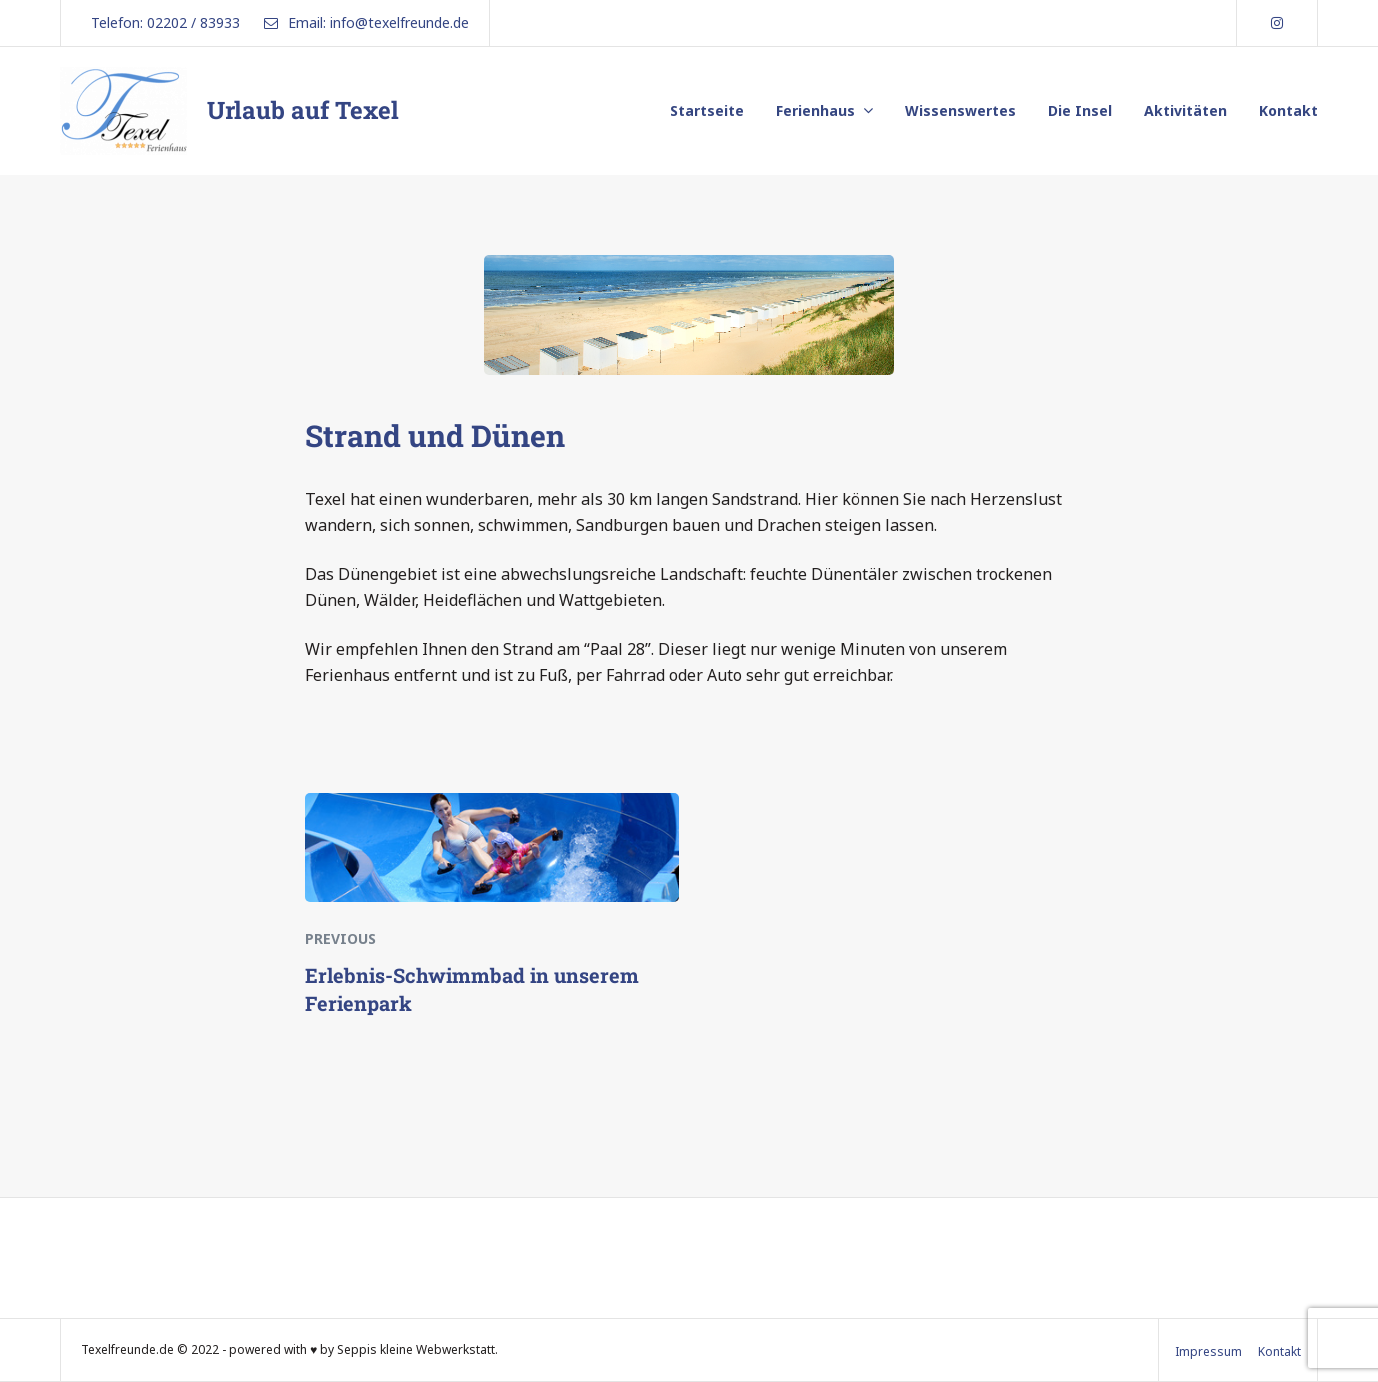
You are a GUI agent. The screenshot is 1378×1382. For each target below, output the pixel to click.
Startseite (707, 110)
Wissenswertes (960, 110)
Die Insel (1080, 110)
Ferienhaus (815, 110)
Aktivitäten (1185, 110)
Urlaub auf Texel (303, 110)
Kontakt (1288, 110)
